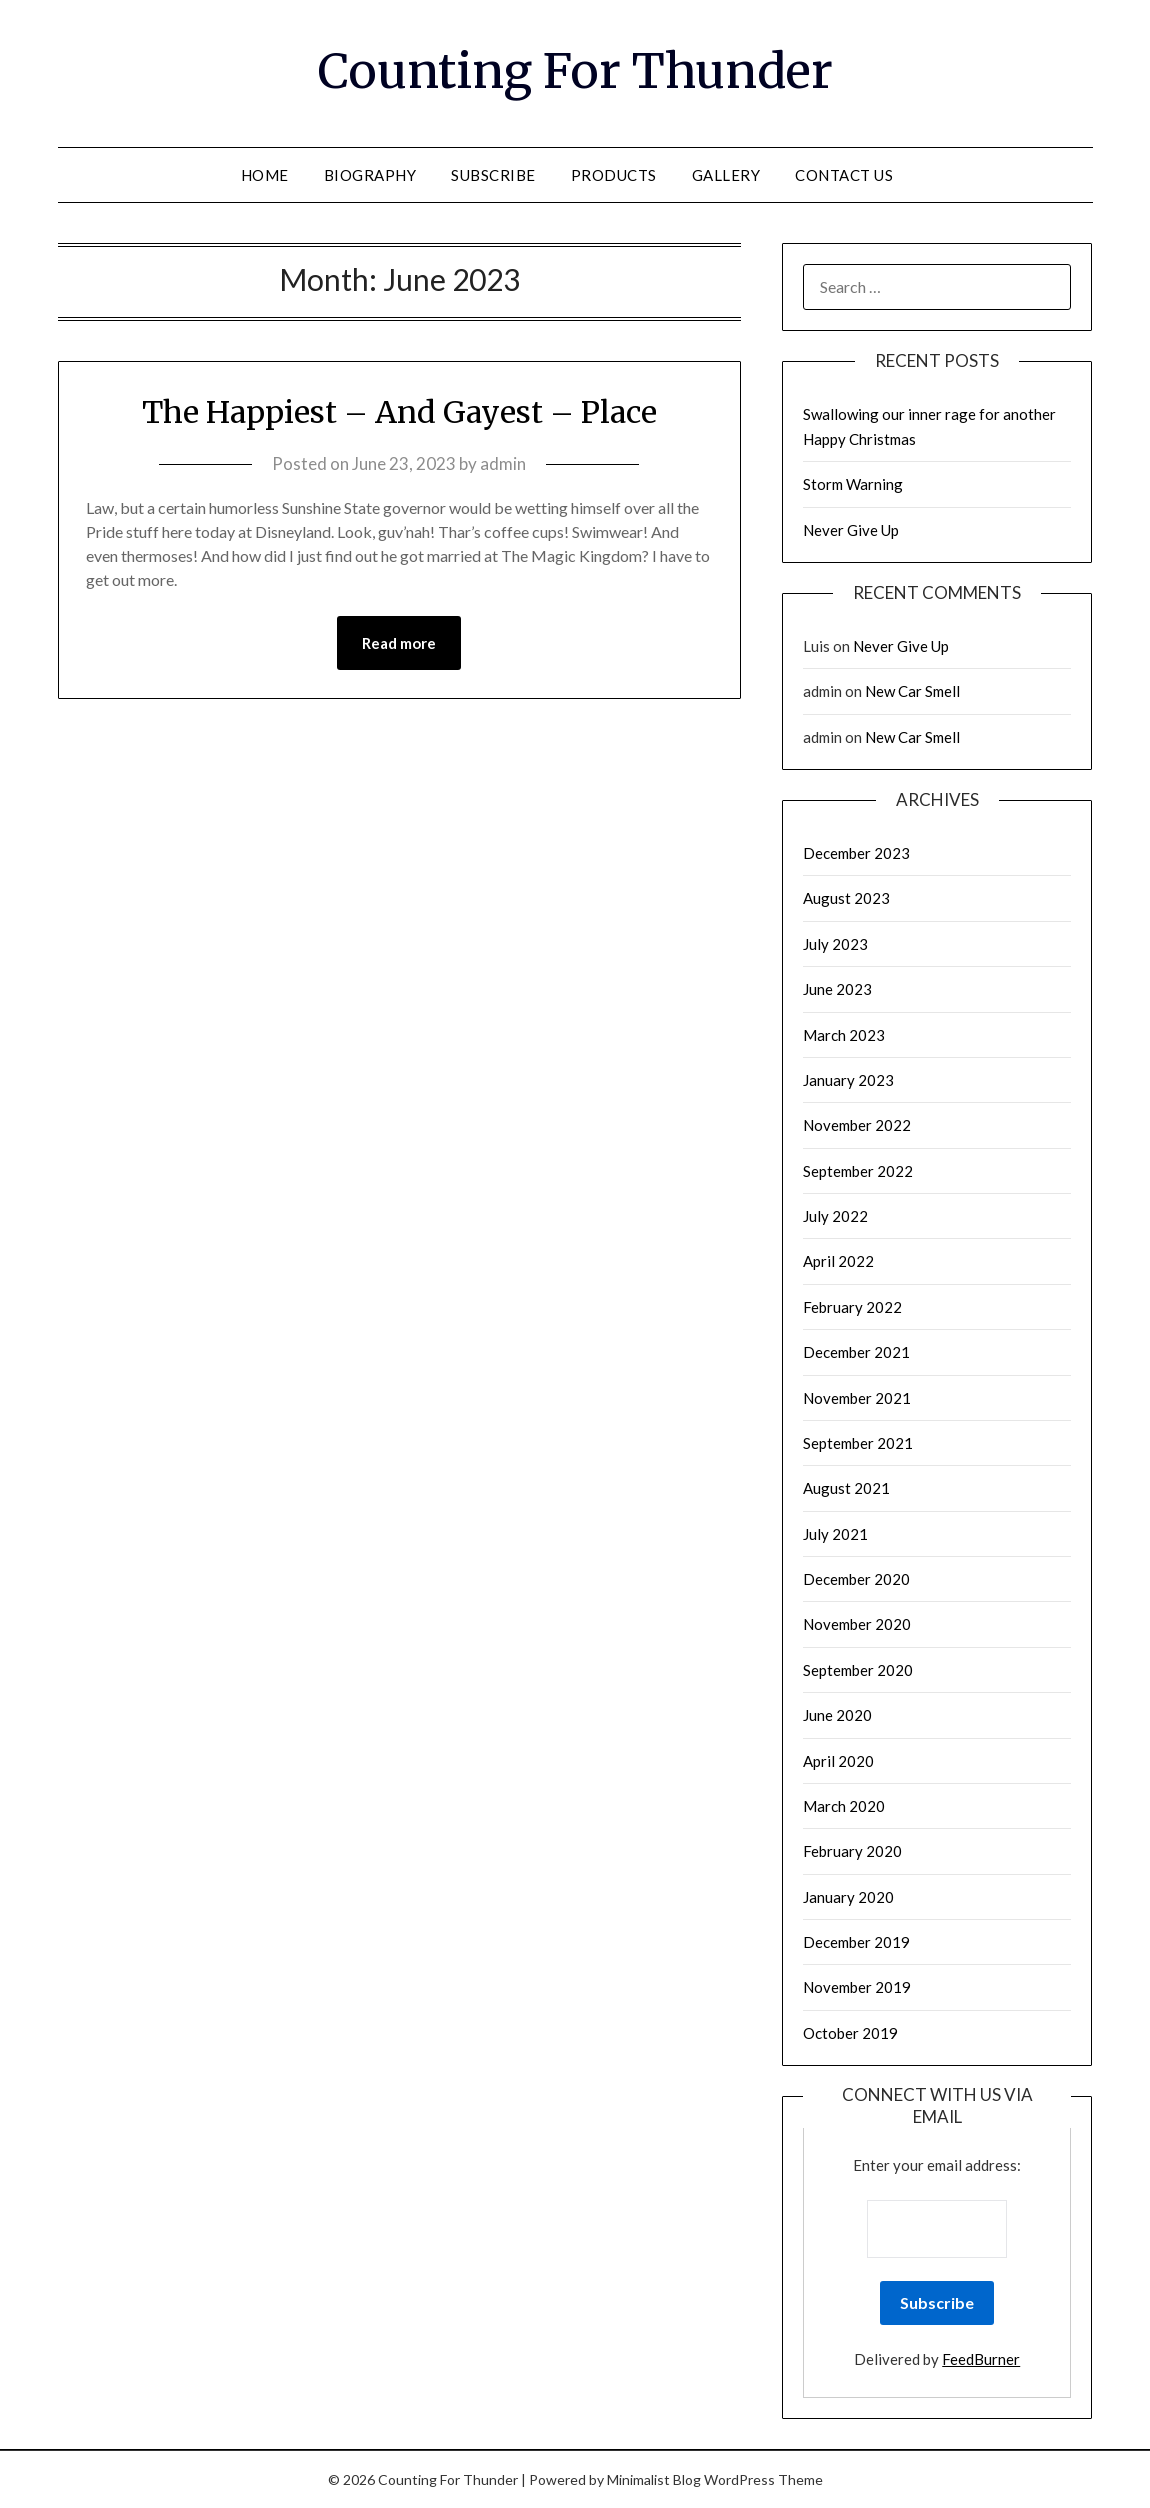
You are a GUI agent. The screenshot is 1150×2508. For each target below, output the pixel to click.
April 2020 (838, 1761)
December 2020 (856, 1579)
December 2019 (856, 1942)
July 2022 (835, 1216)
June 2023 (837, 989)
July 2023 (835, 944)
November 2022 (857, 1125)
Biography (370, 175)
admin (503, 463)
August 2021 (846, 1488)
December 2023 (856, 853)
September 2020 (858, 1670)
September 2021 (858, 1443)
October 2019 (850, 2033)
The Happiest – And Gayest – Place (399, 412)
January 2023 (848, 1080)
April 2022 (838, 1261)
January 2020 (848, 1897)
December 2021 (856, 1352)
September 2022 (858, 1171)
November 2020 (857, 1624)
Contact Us (844, 175)
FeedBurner (981, 2359)
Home (265, 175)
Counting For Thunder (575, 71)
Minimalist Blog (654, 2479)
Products (614, 175)
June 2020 (837, 1715)
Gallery (726, 175)
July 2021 (835, 1534)
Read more (399, 643)
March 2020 (844, 1806)
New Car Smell (912, 691)
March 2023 (844, 1035)
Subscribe (493, 175)
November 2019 (857, 1987)
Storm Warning (853, 484)
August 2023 (846, 898)
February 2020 (852, 1851)
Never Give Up (851, 530)
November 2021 (857, 1398)
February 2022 (852, 1307)
